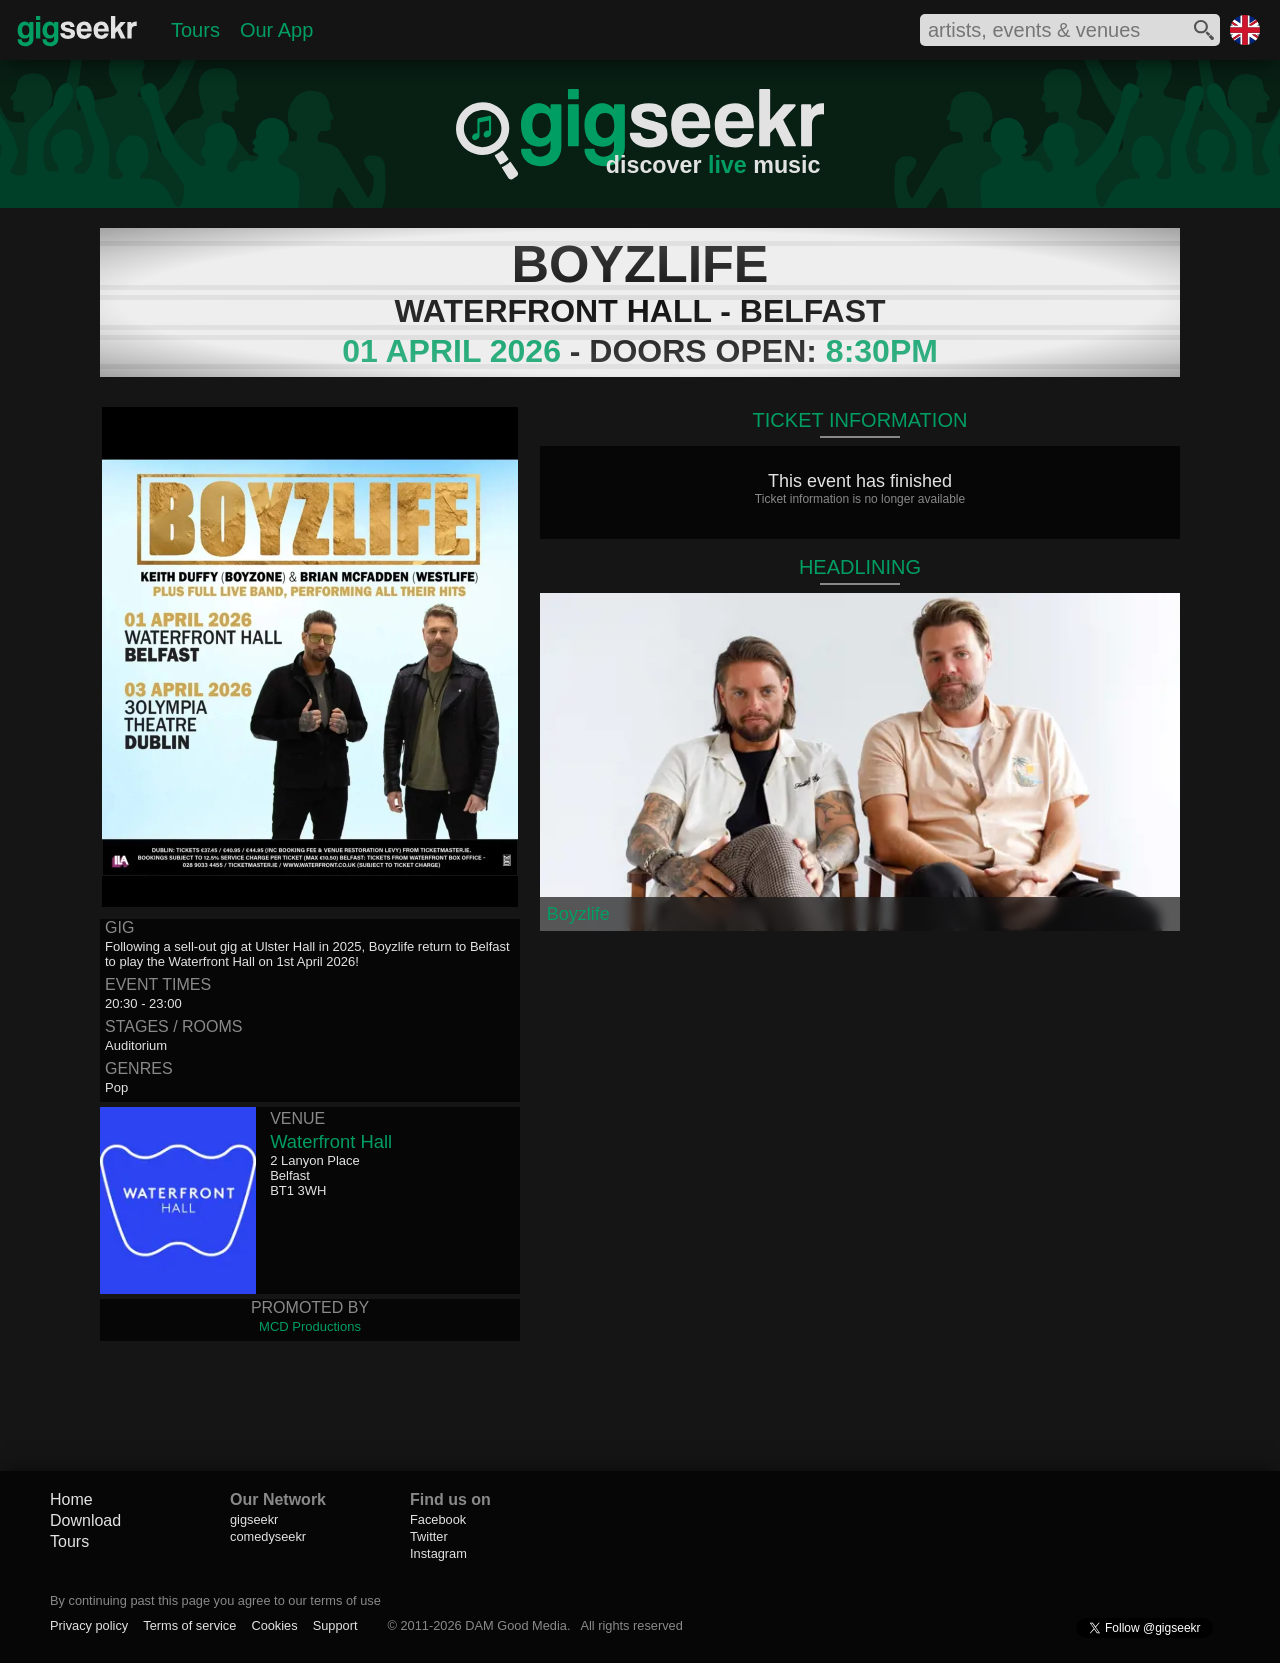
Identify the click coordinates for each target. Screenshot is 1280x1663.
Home (71, 1499)
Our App (276, 30)
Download (85, 1520)
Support (335, 1625)
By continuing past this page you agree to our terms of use (215, 1600)
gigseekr (254, 1519)
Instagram (438, 1553)
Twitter (429, 1536)
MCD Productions (310, 1326)
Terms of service (189, 1625)
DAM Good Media (516, 1625)
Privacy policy (89, 1625)
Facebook (438, 1519)
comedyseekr (268, 1536)
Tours (195, 30)
